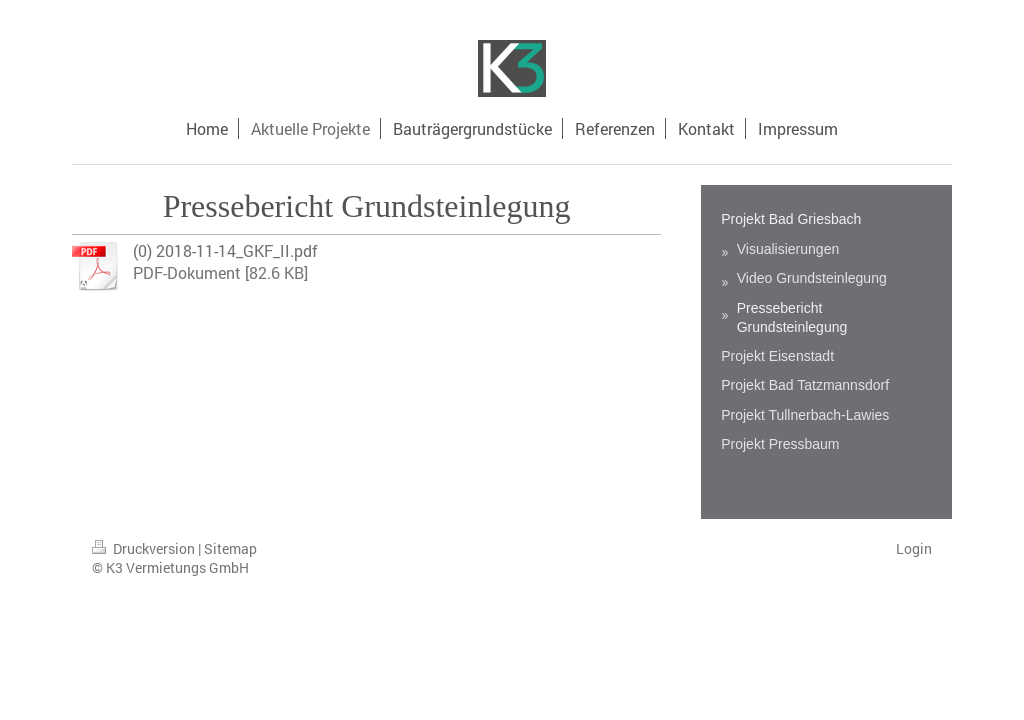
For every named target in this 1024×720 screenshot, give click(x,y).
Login (914, 548)
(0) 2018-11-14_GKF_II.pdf (225, 250)
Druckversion (145, 548)
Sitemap (230, 548)
